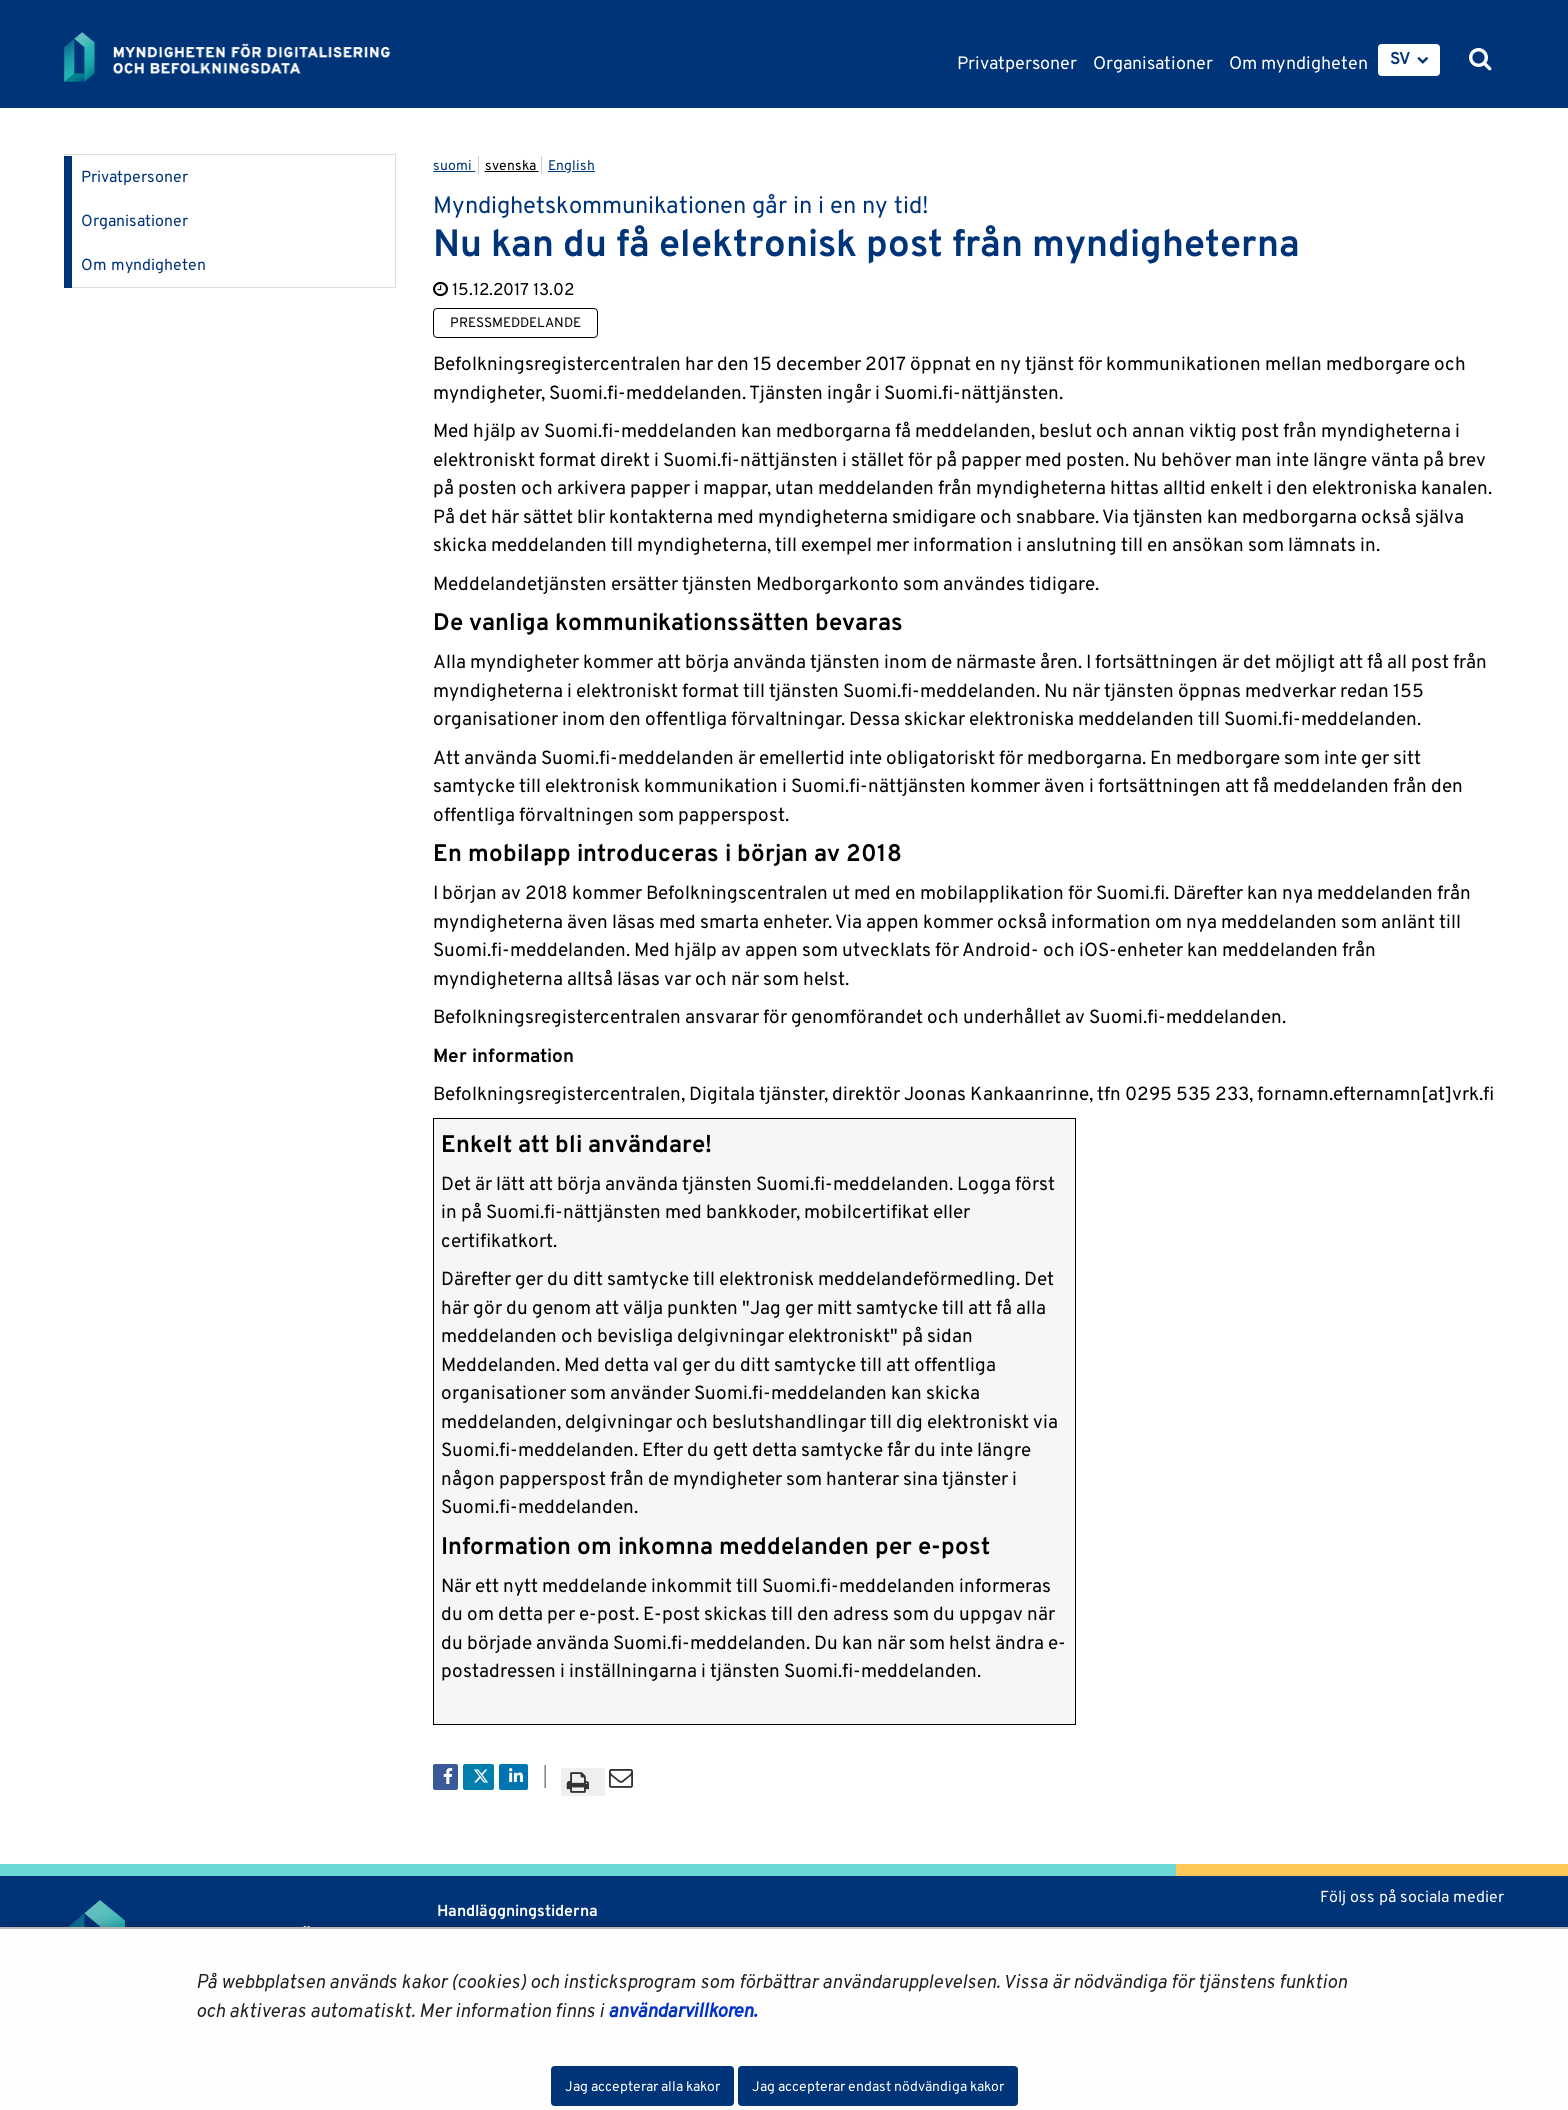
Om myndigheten (143, 264)
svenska (512, 165)
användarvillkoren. (682, 2010)
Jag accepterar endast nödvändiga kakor (878, 2086)
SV (1400, 58)
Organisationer (134, 220)
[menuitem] (1409, 60)
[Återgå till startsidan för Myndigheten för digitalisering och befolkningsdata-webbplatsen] (242, 57)
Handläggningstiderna (515, 1910)
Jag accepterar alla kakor (642, 2086)
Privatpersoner (134, 176)
